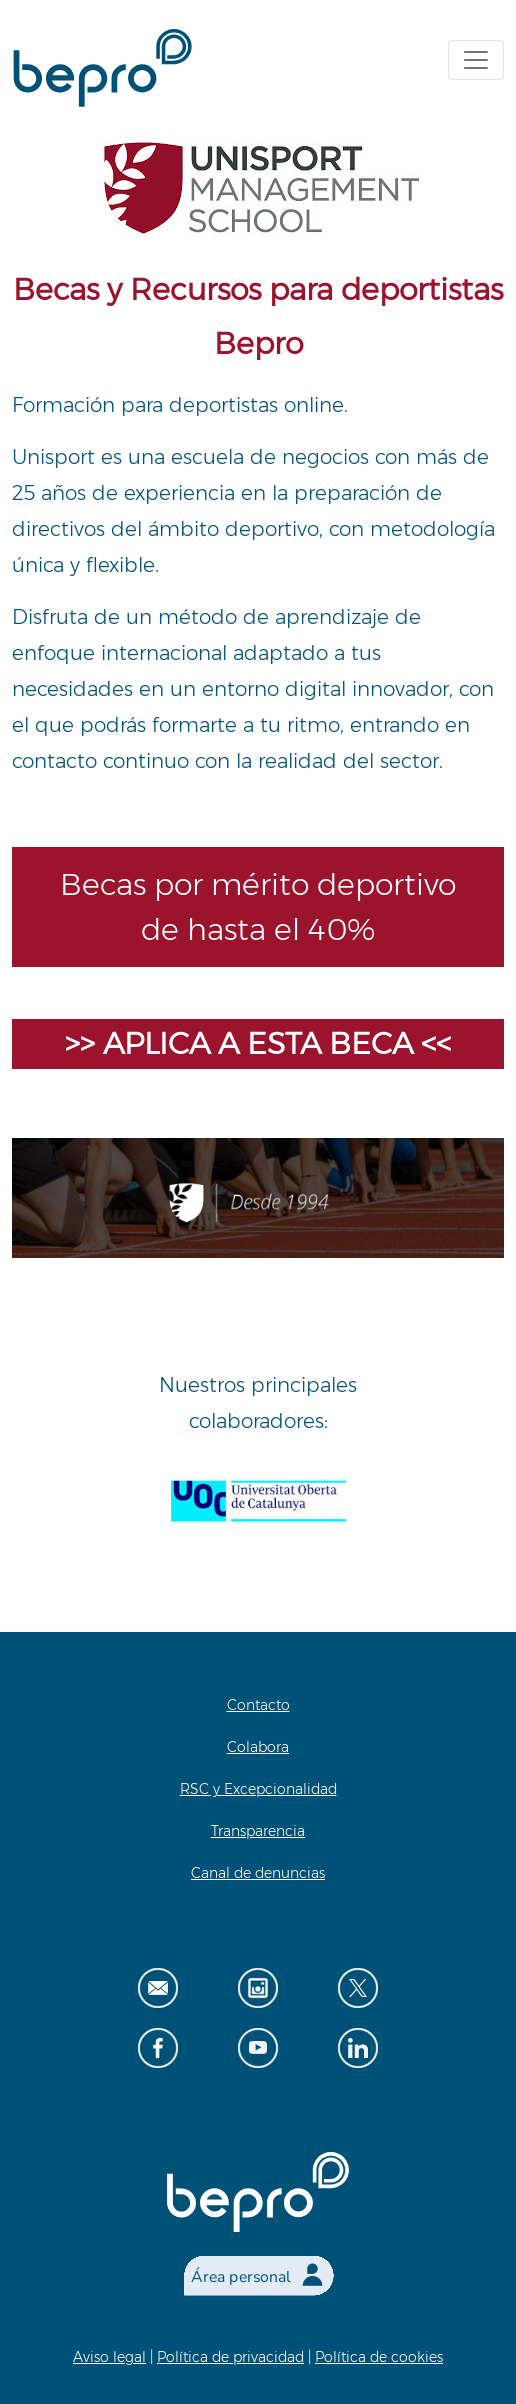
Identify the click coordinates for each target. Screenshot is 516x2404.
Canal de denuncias (258, 1873)
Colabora (258, 1747)
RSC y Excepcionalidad (258, 1789)
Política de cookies (379, 2357)
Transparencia (258, 1831)
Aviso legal (109, 2357)
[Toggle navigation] (476, 60)
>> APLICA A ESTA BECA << (258, 1043)
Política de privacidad (230, 2357)
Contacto (258, 1705)
